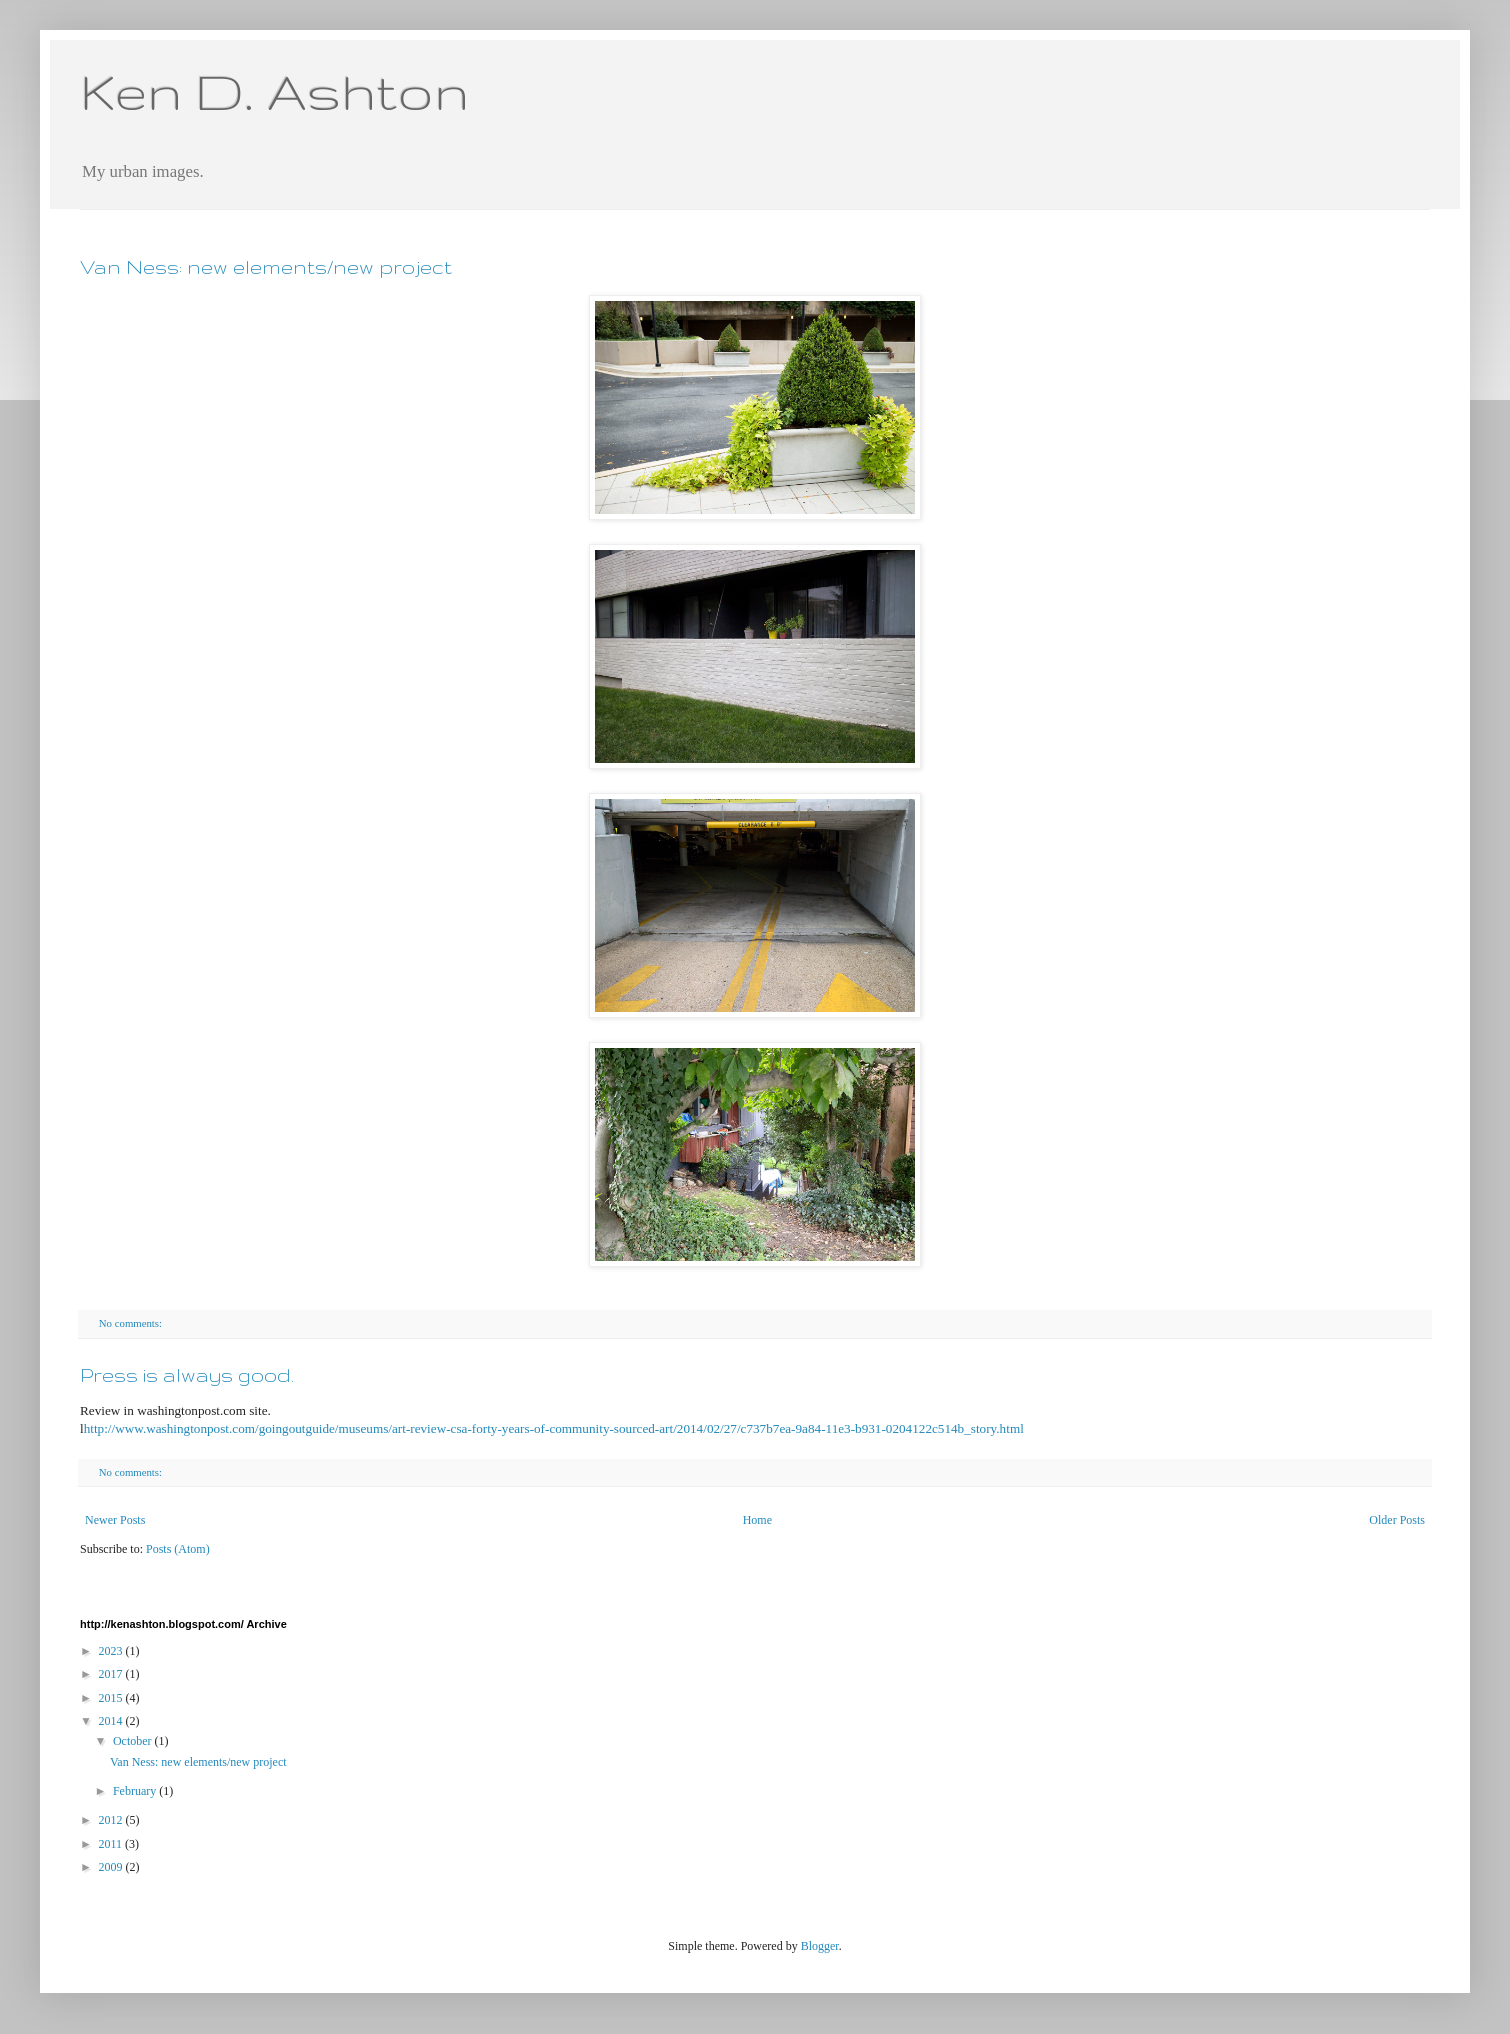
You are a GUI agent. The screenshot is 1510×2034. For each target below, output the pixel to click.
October (134, 1741)
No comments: (132, 1323)
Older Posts (1397, 1520)
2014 (112, 1721)
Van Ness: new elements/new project (266, 267)
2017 (112, 1674)
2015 (112, 1698)
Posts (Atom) (178, 1549)
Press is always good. (187, 1375)
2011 (112, 1844)
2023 (112, 1651)
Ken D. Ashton (274, 91)
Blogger (820, 1946)
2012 (112, 1820)
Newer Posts (115, 1520)
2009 (112, 1867)
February (136, 1791)
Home (757, 1520)
